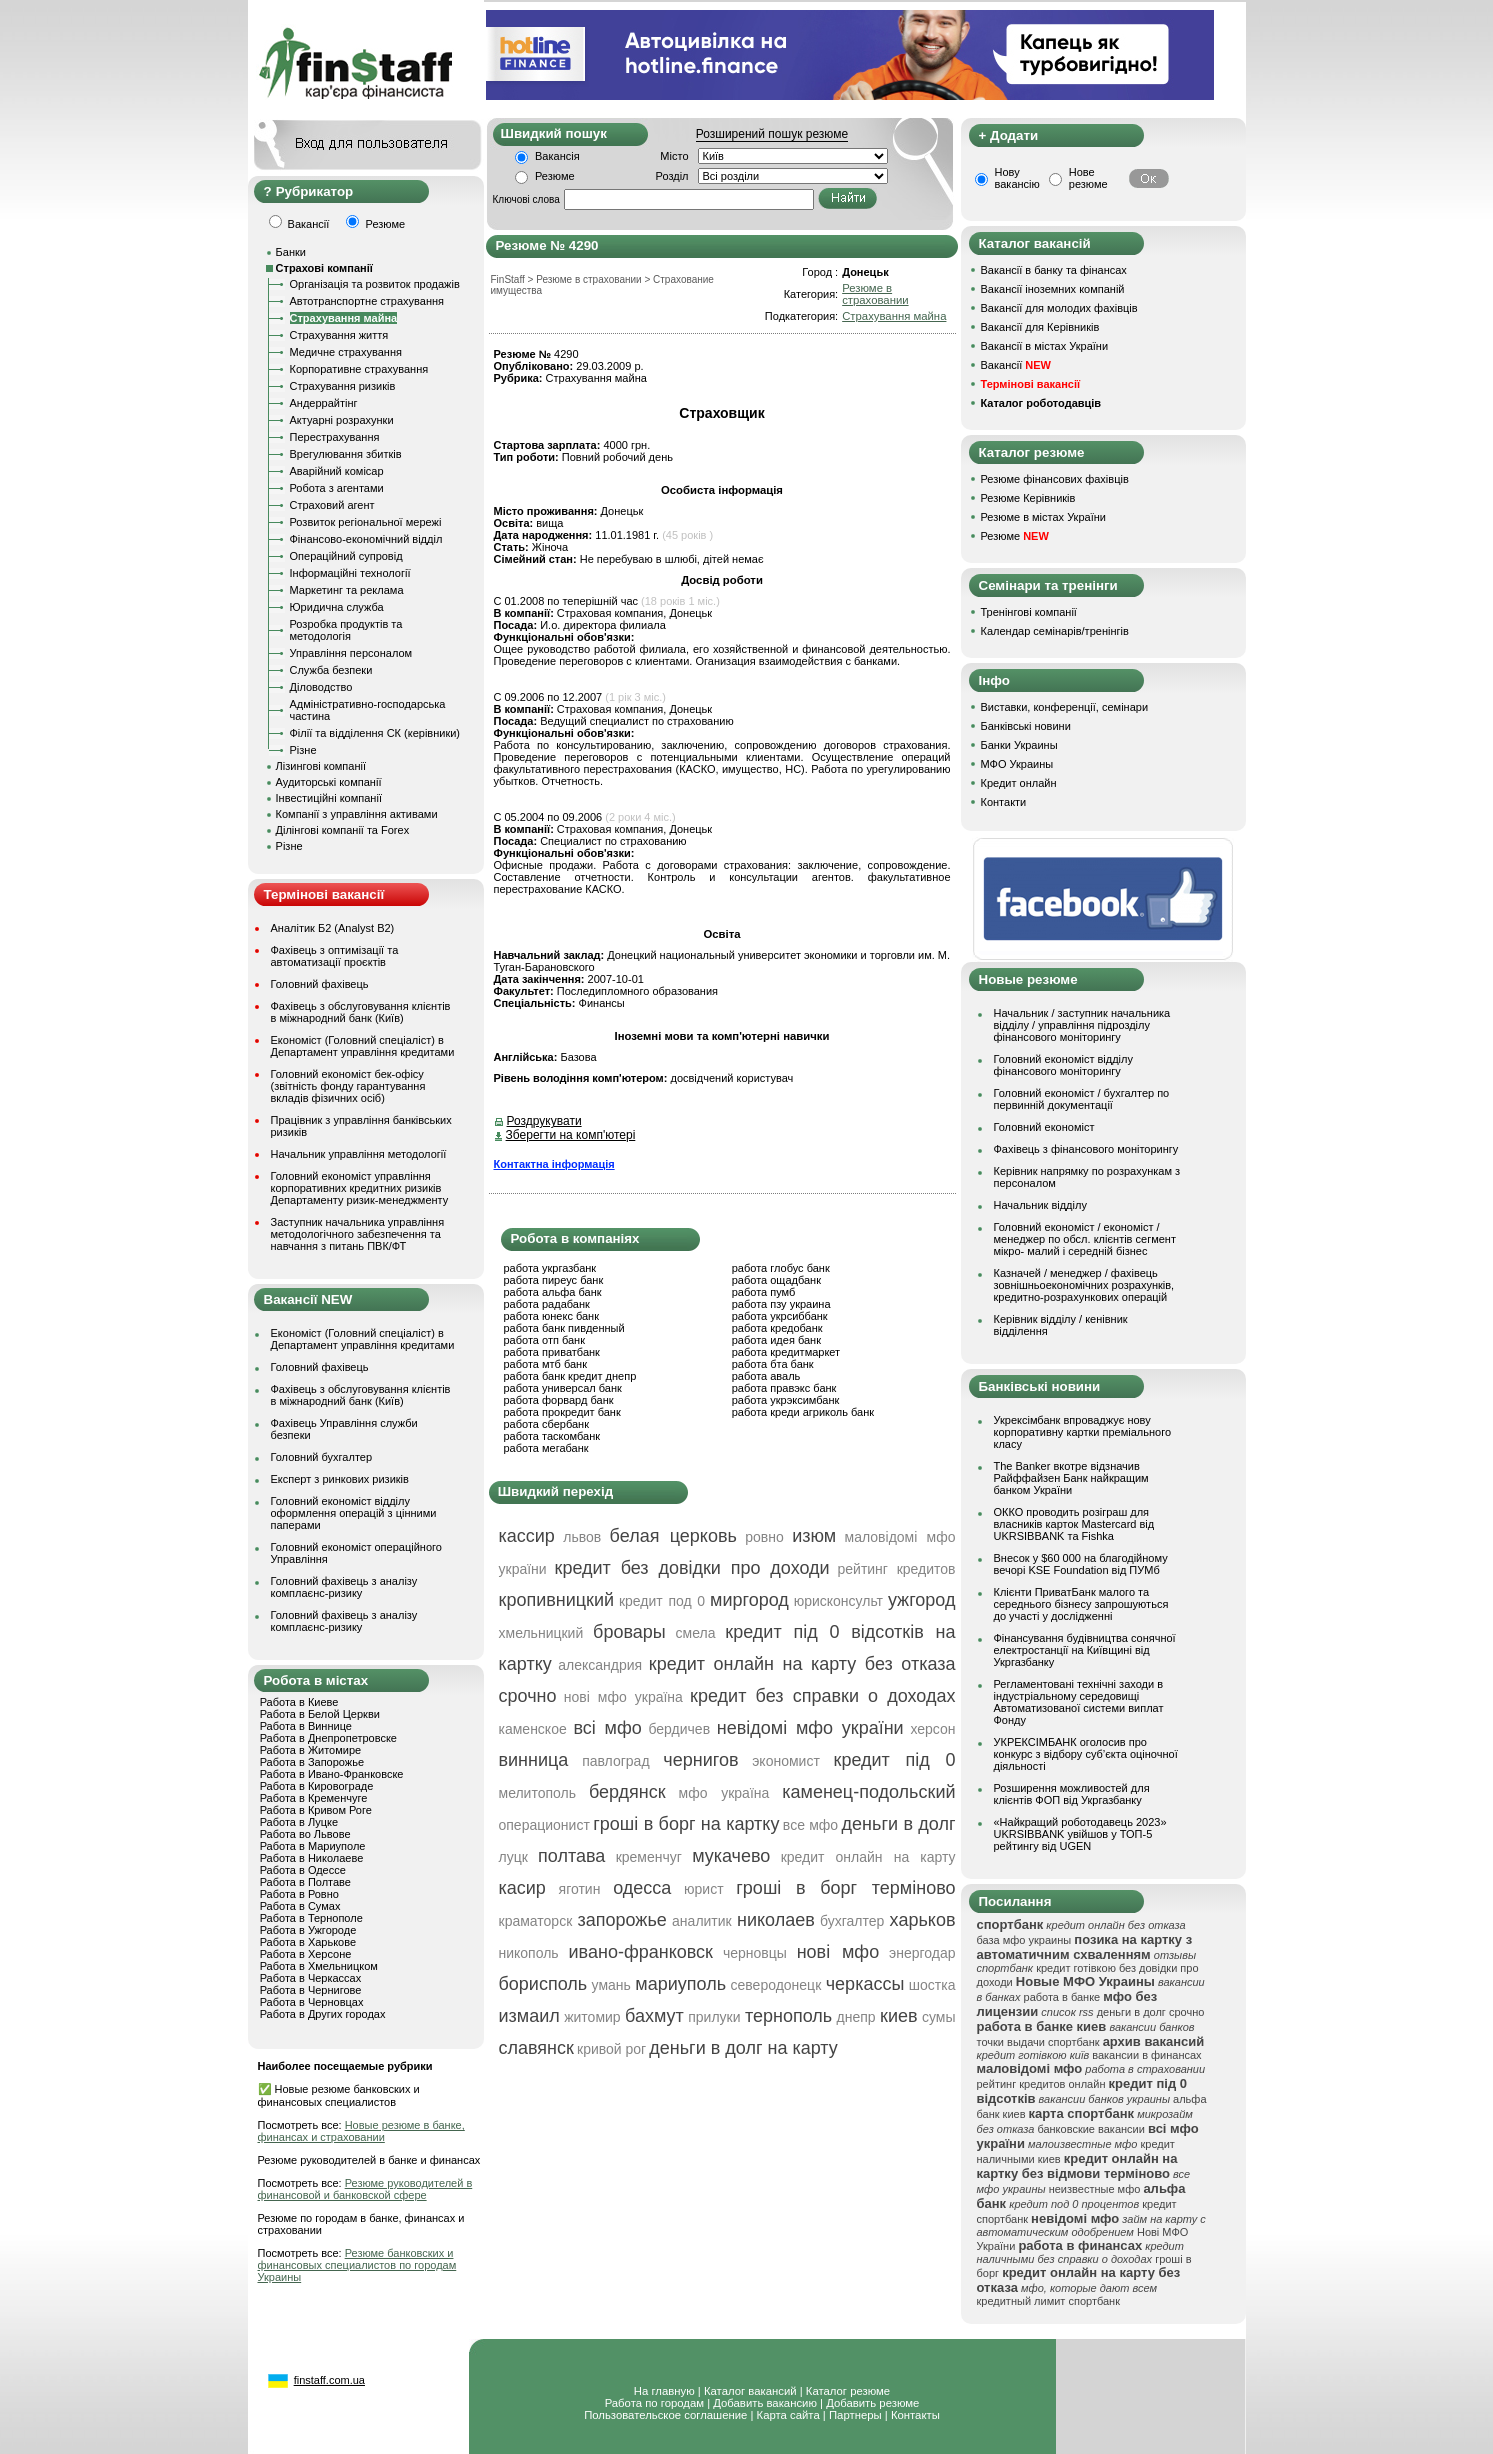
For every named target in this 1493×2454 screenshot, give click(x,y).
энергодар (922, 1953)
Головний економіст (1044, 1127)
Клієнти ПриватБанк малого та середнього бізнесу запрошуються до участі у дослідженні (1081, 1604)
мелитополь (538, 1793)
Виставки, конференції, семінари (1065, 707)
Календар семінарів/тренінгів (1055, 631)
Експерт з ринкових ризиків (340, 1479)
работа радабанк (547, 1304)
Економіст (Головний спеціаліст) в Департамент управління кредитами (363, 1046)
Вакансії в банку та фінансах (1054, 270)
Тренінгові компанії (1029, 612)
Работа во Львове (305, 1834)
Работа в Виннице (306, 1726)
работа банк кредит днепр (570, 1376)
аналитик (702, 1921)
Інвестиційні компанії (329, 798)
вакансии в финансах (1146, 2055)
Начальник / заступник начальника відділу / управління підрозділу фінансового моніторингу (1082, 1025)
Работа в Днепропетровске (328, 1738)
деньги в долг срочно (1151, 2012)
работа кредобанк (777, 1328)
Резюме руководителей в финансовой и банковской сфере (365, 2189)
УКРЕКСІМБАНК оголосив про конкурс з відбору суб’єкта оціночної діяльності (1086, 1754)
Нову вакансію (1017, 178)
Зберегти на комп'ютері (571, 1135)
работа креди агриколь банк (803, 1412)
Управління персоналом (351, 653)
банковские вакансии (1091, 2129)
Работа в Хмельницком (319, 1966)
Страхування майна (344, 318)
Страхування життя (339, 335)
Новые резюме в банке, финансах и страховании (361, 2131)
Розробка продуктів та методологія (346, 630)
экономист (786, 1761)
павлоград (615, 1761)
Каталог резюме (848, 2391)
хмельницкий (541, 1633)
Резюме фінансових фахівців (1055, 479)
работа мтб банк (546, 1364)
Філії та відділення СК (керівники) (375, 733)
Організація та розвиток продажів (375, 284)
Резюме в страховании (875, 294)
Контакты (915, 2415)
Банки (291, 252)
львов (582, 1537)
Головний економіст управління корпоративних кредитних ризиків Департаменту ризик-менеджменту (360, 1188)
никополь (529, 1953)
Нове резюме (1088, 178)
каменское (533, 1729)
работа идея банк (776, 1340)
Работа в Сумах (300, 1906)
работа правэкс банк (784, 1388)
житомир (592, 2017)
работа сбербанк (546, 1424)
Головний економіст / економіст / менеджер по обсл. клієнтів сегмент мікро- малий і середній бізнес (1085, 1239)
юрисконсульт (838, 1601)
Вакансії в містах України (1045, 346)
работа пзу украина (781, 1304)
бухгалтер (852, 1921)
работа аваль (766, 1376)
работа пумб (764, 1292)
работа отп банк (544, 1340)
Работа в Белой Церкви (320, 1714)
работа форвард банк (559, 1400)
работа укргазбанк (550, 1268)
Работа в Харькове (308, 1942)
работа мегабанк (546, 1448)
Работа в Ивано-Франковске (332, 1774)
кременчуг (649, 1857)
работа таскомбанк (552, 1436)
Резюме (555, 176)
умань (611, 1985)
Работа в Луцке (299, 1822)
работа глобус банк (781, 1268)
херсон (932, 1729)
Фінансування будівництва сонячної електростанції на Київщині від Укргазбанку (1085, 1650)
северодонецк (776, 1985)
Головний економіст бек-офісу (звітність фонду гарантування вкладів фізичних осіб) (348, 1086)
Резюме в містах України (1043, 517)
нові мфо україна (623, 1697)
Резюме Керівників (1028, 498)
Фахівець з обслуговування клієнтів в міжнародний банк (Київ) (361, 1012)
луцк (513, 1857)
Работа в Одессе (303, 1870)
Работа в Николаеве (312, 1858)
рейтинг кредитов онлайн (1041, 2084)
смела (696, 1633)
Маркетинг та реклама (347, 590)
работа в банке (1062, 1997)
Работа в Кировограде (317, 1786)
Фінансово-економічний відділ (366, 539)
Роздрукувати (544, 1121)
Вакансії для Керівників (1040, 327)
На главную (664, 2391)
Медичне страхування (346, 352)
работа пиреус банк (554, 1280)
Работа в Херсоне (306, 1954)
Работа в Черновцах (312, 2002)
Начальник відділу (1040, 1205)
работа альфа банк (553, 1292)
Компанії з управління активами (357, 814)
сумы (939, 2017)
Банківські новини (1026, 726)
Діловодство (321, 687)
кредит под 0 (662, 1601)
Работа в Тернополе (311, 1918)
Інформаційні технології (350, 573)
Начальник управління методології (359, 1154)
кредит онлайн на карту (868, 1857)
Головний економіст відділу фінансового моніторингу (1063, 1065)
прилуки (714, 2017)
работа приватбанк (552, 1352)
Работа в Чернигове (311, 1990)
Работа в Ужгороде (308, 1930)
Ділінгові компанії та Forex (343, 830)
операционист (544, 1825)
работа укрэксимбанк (786, 1400)
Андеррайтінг (324, 403)
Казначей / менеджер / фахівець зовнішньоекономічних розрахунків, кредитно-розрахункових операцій (1084, 1285)
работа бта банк (773, 1364)
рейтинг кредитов (896, 1569)
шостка (932, 1985)
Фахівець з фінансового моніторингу (1086, 1149)
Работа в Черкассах (311, 1978)
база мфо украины (1024, 1940)
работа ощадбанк (776, 1280)
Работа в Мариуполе (313, 1846)
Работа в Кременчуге (314, 1798)
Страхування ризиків (343, 386)
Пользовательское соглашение (665, 2415)
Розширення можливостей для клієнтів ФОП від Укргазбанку (1072, 1794)
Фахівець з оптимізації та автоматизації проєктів (335, 956)
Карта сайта (788, 2415)
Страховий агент (332, 505)
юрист (704, 1889)
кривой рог (611, 2049)
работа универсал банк (563, 1388)
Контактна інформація (554, 1164)
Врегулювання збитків (346, 454)
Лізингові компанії (321, 766)
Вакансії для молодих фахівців (1059, 308)
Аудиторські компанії (329, 782)
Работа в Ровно (299, 1894)
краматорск (536, 1921)
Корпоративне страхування (359, 369)
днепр (856, 2017)
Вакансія (557, 156)
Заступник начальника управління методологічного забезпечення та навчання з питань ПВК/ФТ (358, 1234)
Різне (303, 750)
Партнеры (855, 2415)
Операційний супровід (346, 556)
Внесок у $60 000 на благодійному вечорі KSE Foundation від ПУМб (1081, 1564)
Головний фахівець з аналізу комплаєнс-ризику (344, 1587)
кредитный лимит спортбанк (1049, 2301)
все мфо (810, 1825)
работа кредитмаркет (786, 1352)
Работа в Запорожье (312, 1762)
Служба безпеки (331, 670)
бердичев (679, 1729)
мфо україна (724, 1793)
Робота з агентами (337, 488)
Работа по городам (654, 2403)
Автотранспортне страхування (367, 301)
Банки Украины (1019, 745)
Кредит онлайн (1019, 783)
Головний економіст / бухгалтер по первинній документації (1082, 1099)
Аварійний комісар (337, 471)
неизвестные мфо (1095, 2189)
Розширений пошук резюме (772, 134)
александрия (600, 1665)
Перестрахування (335, 437)
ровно (764, 1537)
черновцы (755, 1953)
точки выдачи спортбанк (1038, 2042)
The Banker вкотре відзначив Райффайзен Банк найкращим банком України (1071, 1478)
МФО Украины (1017, 764)
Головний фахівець (320, 984)
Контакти (1004, 802)
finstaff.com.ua (329, 2380)
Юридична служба (337, 607)
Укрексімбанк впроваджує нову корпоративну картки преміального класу (1083, 1432)
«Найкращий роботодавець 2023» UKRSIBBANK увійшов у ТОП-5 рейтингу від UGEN (1080, 1834)
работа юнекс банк (552, 1316)
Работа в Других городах (323, 2014)
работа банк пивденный (564, 1328)
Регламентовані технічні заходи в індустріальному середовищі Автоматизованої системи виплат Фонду (1079, 1702)
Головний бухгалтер (322, 1457)
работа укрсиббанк (780, 1316)
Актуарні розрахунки (342, 420)
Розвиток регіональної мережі (366, 522)
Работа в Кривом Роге (316, 1810)
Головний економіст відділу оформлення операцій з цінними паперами (354, 1513)
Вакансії (1016, 365)
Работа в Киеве (299, 1702)
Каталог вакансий (750, 2391)
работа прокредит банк (562, 1412)
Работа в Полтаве (305, 1882)
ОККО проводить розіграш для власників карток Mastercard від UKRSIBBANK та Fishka (1074, 1524)
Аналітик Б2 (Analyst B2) (333, 928)
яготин (580, 1889)
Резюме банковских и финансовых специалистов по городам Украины (357, 2265)
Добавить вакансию (765, 2403)
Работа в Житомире (311, 1750)
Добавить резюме (872, 2403)
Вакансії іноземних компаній (1053, 289)
